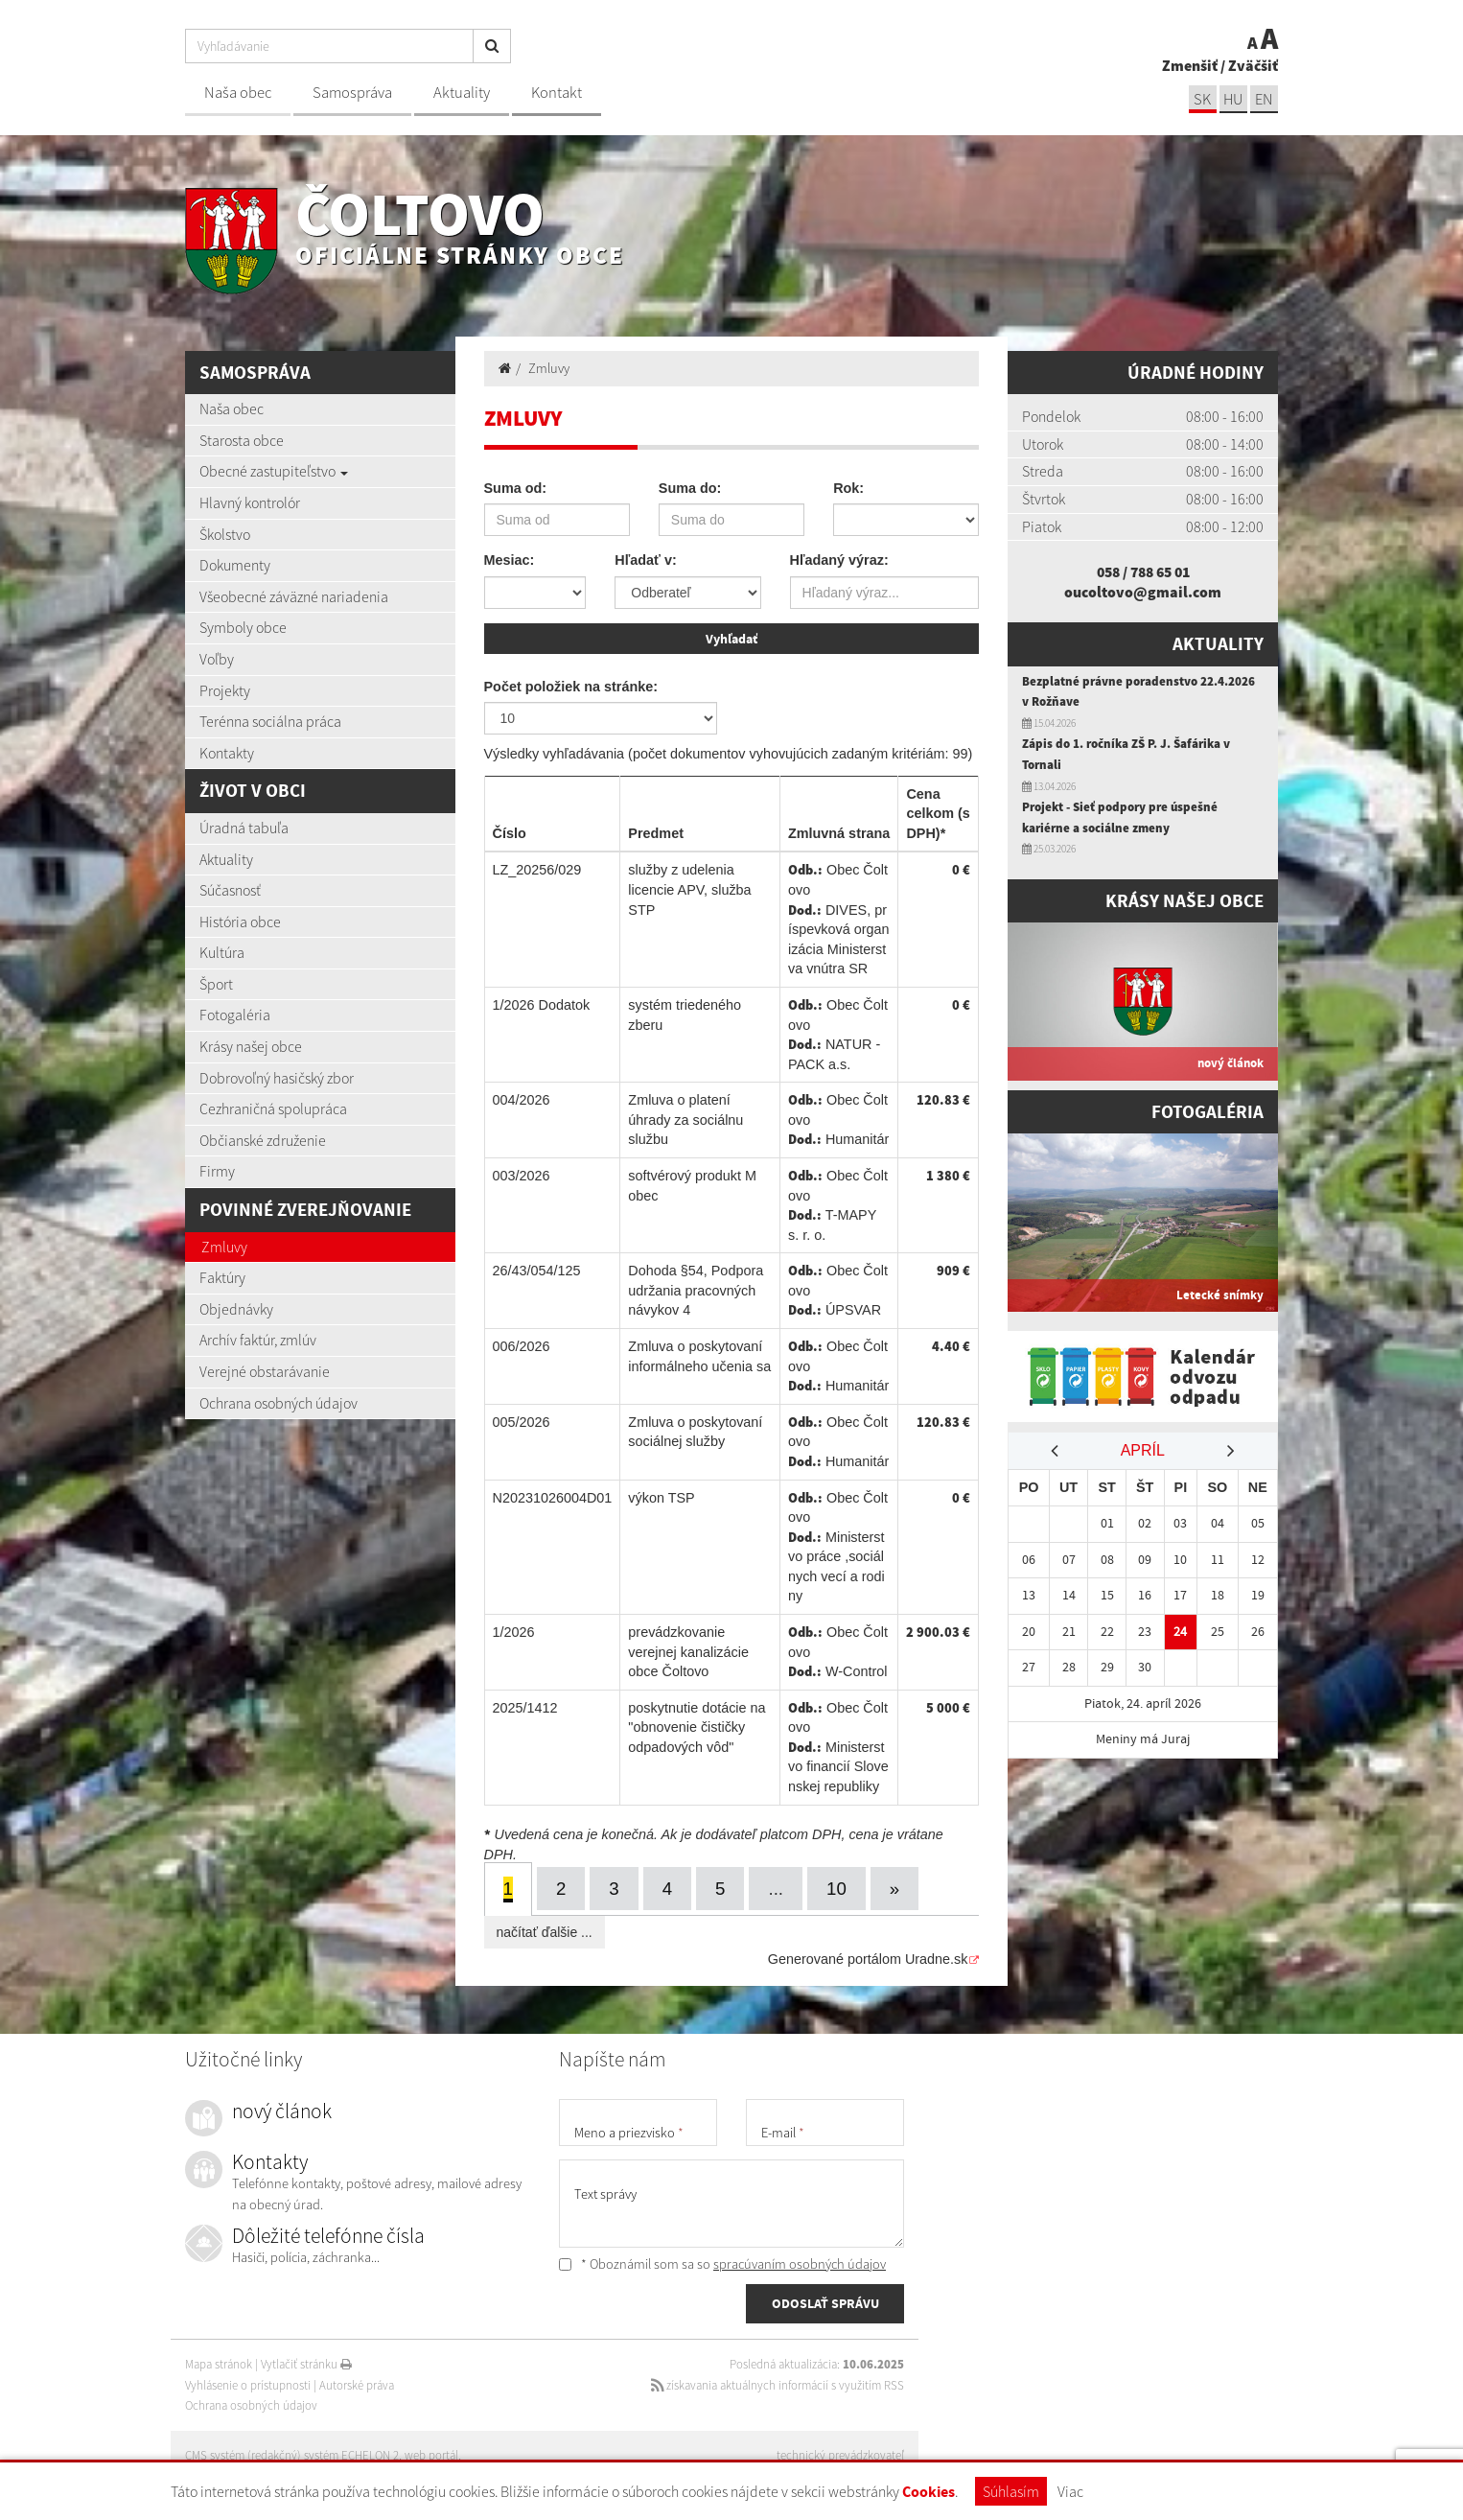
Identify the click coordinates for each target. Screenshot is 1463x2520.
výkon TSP (661, 1496)
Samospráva (352, 92)
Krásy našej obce (250, 1046)
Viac (1070, 2491)
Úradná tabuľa (244, 827)
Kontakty (226, 752)
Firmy (217, 1170)
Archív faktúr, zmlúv (257, 1339)
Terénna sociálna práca (270, 721)
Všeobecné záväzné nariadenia (293, 596)
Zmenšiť (1190, 65)
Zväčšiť (1253, 65)
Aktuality (461, 92)
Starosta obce (241, 440)
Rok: (848, 488)
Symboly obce (243, 627)
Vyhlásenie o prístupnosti (248, 2383)
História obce (240, 921)
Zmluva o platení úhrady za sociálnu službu (685, 1118)
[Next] (896, 1887)
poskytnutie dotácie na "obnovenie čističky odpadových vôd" (696, 1725)
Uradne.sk (936, 1957)
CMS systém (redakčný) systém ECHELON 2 (293, 2453)
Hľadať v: (645, 560)
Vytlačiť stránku (306, 2362)
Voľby (216, 658)
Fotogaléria (234, 1014)
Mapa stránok (218, 2362)
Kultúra (221, 952)
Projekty (224, 690)
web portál (433, 2453)
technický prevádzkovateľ (840, 2453)
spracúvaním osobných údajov (799, 2262)
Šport (216, 983)
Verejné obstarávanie (264, 1371)
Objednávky (236, 1308)
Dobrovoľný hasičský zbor (276, 1077)
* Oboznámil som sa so (722, 2262)
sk (1200, 99)
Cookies (928, 2492)
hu (1232, 99)
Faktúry (222, 1277)
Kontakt (556, 92)
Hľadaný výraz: (839, 560)
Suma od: (515, 488)
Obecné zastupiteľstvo (273, 470)
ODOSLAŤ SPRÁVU (825, 2302)
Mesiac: (509, 560)
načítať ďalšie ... (544, 1930)
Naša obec (237, 92)
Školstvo (224, 534)
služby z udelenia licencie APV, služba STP (689, 888)
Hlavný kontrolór (249, 502)
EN (1263, 99)
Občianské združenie (262, 1140)
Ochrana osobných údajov (278, 1402)
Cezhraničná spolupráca (273, 1108)
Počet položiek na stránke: (571, 684)
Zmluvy (224, 1246)
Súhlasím (1011, 2491)
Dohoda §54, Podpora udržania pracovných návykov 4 (695, 1289)
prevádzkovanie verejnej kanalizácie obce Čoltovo (688, 1649)
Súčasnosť (230, 889)
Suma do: (690, 488)
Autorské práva (356, 2383)
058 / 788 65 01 (1143, 571)
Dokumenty (234, 564)
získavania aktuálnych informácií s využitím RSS (776, 2383)
